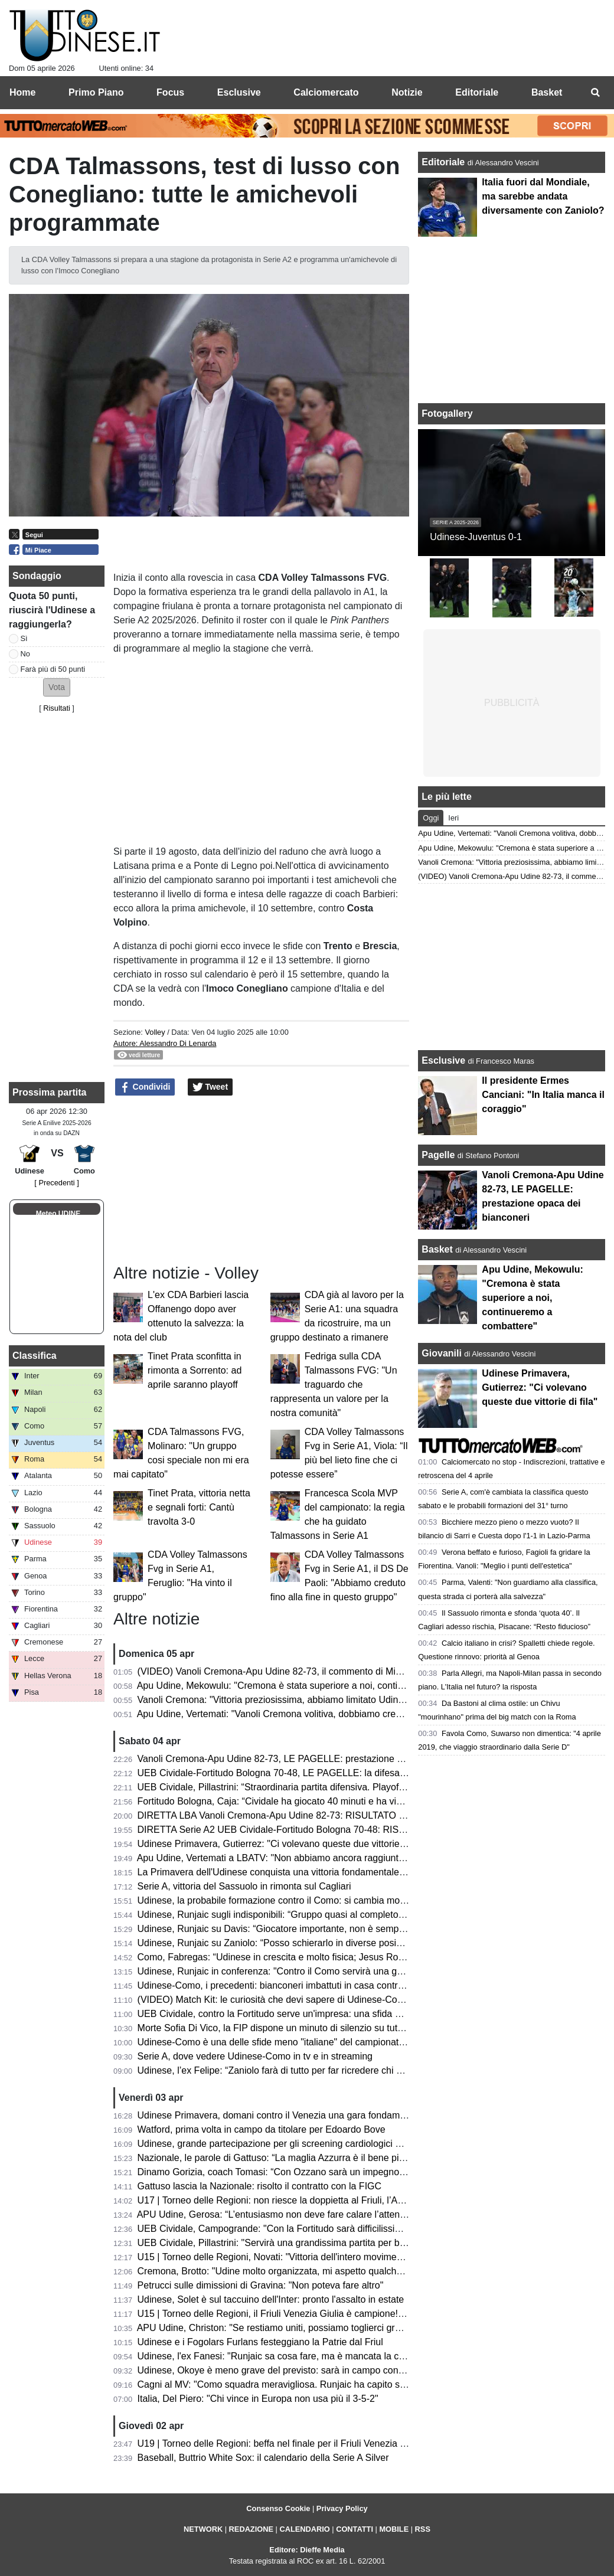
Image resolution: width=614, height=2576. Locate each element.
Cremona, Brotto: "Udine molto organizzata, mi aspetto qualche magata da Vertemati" (316, 2271)
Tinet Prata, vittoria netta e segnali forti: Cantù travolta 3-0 (199, 1507)
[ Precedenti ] (56, 1182)
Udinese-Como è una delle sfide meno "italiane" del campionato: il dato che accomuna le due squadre (351, 2042)
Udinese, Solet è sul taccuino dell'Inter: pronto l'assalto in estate (271, 2299)
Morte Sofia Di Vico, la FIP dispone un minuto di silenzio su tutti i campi (286, 2028)
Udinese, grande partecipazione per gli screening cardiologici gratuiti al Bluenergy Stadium (327, 2144)
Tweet (210, 1087)
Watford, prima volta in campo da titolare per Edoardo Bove (262, 2129)
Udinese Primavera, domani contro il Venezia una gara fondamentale (282, 2115)
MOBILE (394, 2529)
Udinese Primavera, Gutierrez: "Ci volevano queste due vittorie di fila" (283, 1844)
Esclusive (443, 1060)
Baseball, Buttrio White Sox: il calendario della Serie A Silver (263, 2458)
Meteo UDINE (58, 1213)
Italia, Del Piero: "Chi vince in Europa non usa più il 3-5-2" (258, 2399)
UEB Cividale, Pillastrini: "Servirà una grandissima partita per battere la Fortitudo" (307, 2243)
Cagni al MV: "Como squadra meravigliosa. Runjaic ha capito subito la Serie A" (302, 2384)
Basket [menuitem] (546, 92)
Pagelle (438, 1155)
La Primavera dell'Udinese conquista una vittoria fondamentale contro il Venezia (304, 1872)
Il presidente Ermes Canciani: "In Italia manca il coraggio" (543, 1094)
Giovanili (442, 1353)
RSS (422, 2529)
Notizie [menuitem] (406, 92)
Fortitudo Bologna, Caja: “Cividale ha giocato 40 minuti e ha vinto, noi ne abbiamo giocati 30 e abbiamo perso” (368, 1801)
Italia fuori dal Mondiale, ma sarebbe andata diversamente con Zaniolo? (543, 196)
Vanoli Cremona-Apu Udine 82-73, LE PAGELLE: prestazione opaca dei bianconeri (311, 1759)
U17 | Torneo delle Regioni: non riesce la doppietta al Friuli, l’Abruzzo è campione (308, 2200)
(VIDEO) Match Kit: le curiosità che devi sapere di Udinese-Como (274, 2000)
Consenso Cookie (278, 2508)
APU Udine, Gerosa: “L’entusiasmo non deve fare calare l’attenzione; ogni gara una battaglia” (332, 2214)
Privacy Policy (342, 2508)
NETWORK (203, 2529)
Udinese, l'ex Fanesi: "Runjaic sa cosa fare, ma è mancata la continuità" (288, 2356)
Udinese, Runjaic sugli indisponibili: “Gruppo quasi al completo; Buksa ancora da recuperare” (332, 1915)
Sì (24, 638)
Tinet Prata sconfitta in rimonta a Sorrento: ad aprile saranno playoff (194, 1370)
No (25, 653)
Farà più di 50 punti (53, 669)
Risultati (56, 708)
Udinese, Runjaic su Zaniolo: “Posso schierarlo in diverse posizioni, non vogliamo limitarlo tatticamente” (354, 1943)
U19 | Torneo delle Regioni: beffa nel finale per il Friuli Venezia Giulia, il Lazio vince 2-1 (319, 2443)
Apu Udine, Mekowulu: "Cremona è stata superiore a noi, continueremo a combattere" (316, 1686)
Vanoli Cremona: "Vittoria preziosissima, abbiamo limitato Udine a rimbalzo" (295, 1700)
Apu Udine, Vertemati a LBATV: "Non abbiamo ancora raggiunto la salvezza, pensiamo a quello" (337, 1858)
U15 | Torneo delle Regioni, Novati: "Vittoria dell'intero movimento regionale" (296, 2257)
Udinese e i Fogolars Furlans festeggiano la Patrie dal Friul (260, 2342)
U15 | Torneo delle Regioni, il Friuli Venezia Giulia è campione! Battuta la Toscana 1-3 (316, 2314)
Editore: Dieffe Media (306, 2549)
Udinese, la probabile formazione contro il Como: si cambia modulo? (280, 1900)
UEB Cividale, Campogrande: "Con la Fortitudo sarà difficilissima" (274, 2229)
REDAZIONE (251, 2529)
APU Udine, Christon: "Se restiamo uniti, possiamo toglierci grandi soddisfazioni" (305, 2328)
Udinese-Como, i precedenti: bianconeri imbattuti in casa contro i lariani (287, 1985)
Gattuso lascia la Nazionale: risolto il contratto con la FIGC (260, 2186)
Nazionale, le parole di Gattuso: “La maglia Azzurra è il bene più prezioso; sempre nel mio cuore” (340, 2158)
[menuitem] (595, 92)
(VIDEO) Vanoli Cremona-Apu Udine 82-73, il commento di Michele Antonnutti (300, 1671)
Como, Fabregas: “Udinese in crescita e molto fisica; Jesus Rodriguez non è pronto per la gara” (337, 1957)
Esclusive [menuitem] (239, 92)
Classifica (34, 1356)
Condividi (145, 1087)
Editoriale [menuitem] (476, 92)
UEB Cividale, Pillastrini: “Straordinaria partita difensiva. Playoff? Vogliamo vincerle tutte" (323, 1787)
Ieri (453, 817)
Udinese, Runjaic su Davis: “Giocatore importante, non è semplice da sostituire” (304, 1929)
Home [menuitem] (22, 92)
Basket (437, 1249)
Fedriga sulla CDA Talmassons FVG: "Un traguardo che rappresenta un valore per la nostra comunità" (333, 1384)
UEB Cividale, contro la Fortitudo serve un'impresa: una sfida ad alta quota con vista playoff (329, 2014)
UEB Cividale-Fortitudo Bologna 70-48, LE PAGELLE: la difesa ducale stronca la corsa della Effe (339, 1773)
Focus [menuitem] (170, 92)
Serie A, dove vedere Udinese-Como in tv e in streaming (255, 2056)
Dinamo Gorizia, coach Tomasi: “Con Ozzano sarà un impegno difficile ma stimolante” (316, 2172)
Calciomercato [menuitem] (325, 92)
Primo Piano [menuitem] (95, 92)
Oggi (431, 817)
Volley (155, 1032)
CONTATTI (354, 2529)
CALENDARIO (304, 2529)
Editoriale (444, 162)
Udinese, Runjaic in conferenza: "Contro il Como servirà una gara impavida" (296, 1971)
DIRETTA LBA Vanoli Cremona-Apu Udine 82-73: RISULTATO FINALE (285, 1815)
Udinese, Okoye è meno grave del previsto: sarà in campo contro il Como (291, 2370)
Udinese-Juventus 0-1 (476, 537)
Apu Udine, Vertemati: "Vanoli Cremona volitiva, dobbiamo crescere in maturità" (303, 1714)
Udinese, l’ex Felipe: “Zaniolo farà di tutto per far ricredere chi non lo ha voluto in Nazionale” (329, 2070)
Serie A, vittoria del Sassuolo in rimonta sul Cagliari (244, 1886)
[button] (56, 687)
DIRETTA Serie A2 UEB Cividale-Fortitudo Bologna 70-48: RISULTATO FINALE (303, 1830)
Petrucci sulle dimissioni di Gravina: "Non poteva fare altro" (261, 2285)
